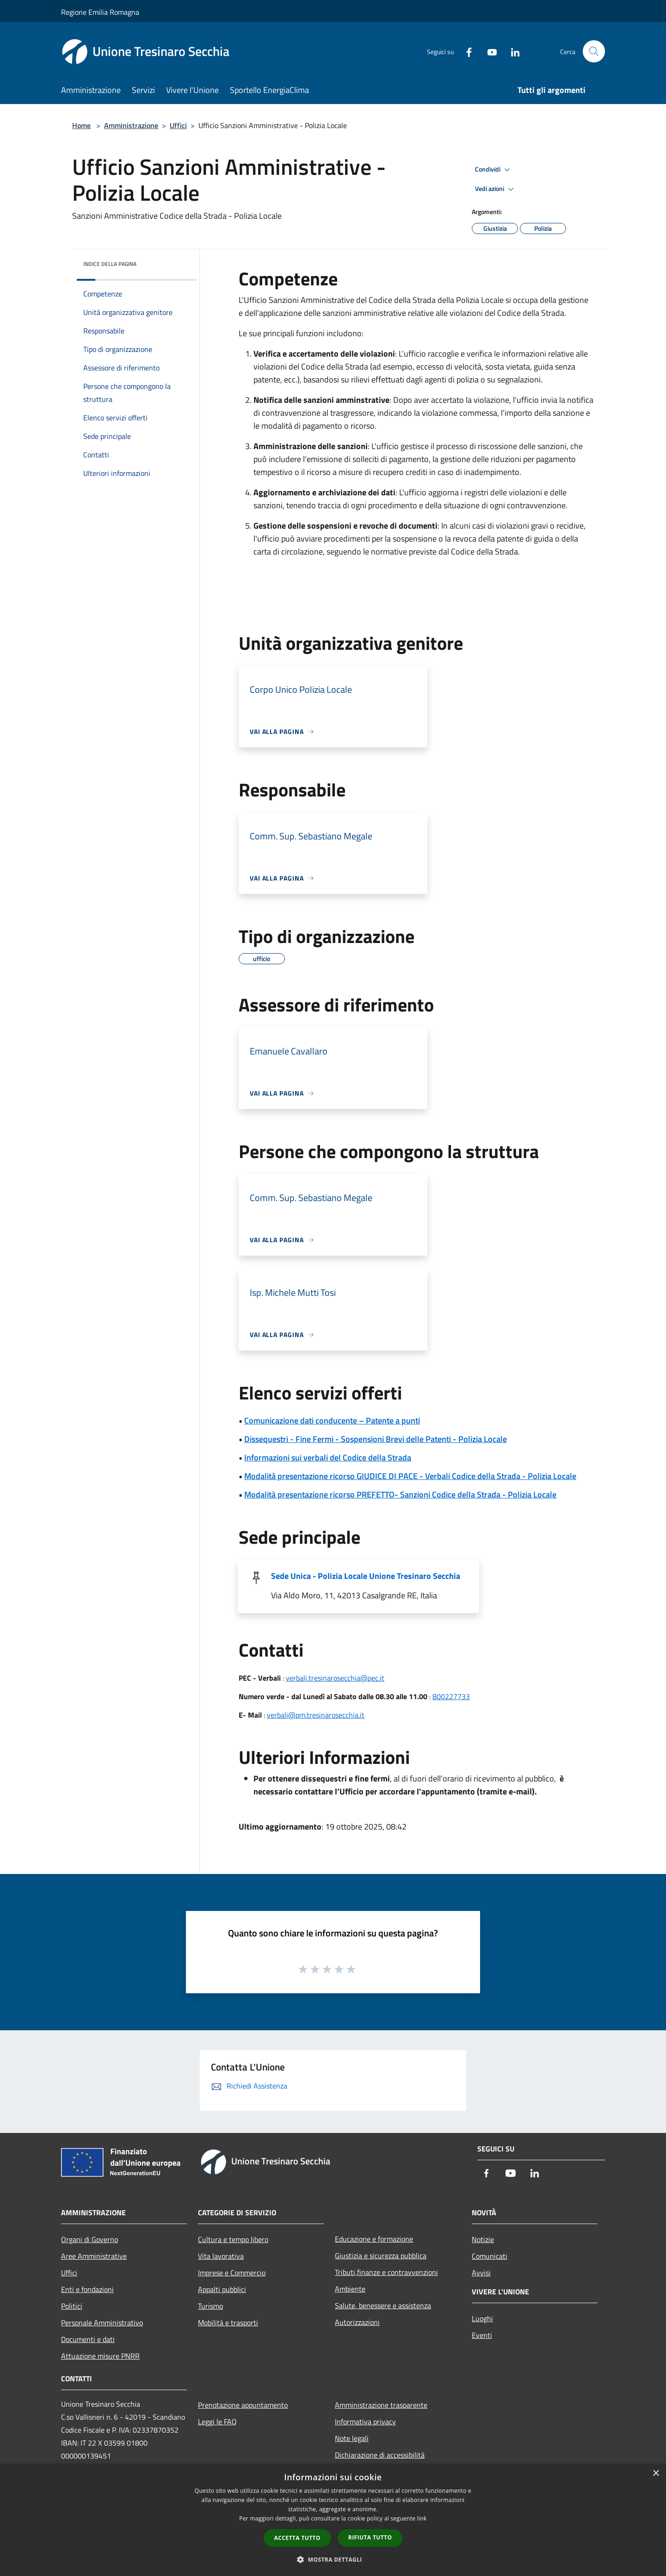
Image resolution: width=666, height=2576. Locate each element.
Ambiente (350, 2288)
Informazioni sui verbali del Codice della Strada (327, 1457)
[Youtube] (488, 51)
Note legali (352, 2438)
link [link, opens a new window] (422, 2518)
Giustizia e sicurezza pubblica (380, 2255)
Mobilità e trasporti (228, 2322)
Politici (71, 2305)
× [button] (655, 2473)
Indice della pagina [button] (109, 263)
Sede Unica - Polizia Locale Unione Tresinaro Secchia (365, 1576)
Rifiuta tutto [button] (370, 2537)
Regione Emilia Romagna (100, 12)
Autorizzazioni (357, 2322)
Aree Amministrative (94, 2256)
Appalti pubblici (222, 2289)
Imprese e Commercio (231, 2272)
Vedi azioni (496, 189)
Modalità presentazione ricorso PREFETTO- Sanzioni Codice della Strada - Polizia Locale (400, 1494)
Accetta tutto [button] (297, 2538)
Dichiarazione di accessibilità (380, 2454)
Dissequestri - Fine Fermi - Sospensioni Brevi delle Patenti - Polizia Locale (375, 1439)
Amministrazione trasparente (381, 2404)
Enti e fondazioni (87, 2289)
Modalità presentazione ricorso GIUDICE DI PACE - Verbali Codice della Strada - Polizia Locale (410, 1476)
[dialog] (333, 2520)
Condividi (494, 169)
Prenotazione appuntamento (243, 2404)
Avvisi (481, 2272)
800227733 (451, 1696)
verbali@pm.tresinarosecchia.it (315, 1714)
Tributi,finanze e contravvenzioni (386, 2272)
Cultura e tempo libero (233, 2239)
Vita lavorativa (221, 2256)
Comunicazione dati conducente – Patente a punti (332, 1420)
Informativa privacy (365, 2421)
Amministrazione (131, 125)
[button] (333, 2559)
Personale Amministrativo (102, 2322)
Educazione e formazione (374, 2238)
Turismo (210, 2305)
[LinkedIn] (511, 51)
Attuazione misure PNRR (100, 2355)
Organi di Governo (89, 2239)
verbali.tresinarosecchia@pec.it (335, 1677)
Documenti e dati (88, 2339)
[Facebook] (465, 51)
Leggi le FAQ (217, 2421)
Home (81, 125)
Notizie (483, 2239)
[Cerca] (594, 51)
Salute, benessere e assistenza (383, 2305)
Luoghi (482, 2318)
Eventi (482, 2335)
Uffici (178, 125)
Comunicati (489, 2256)
